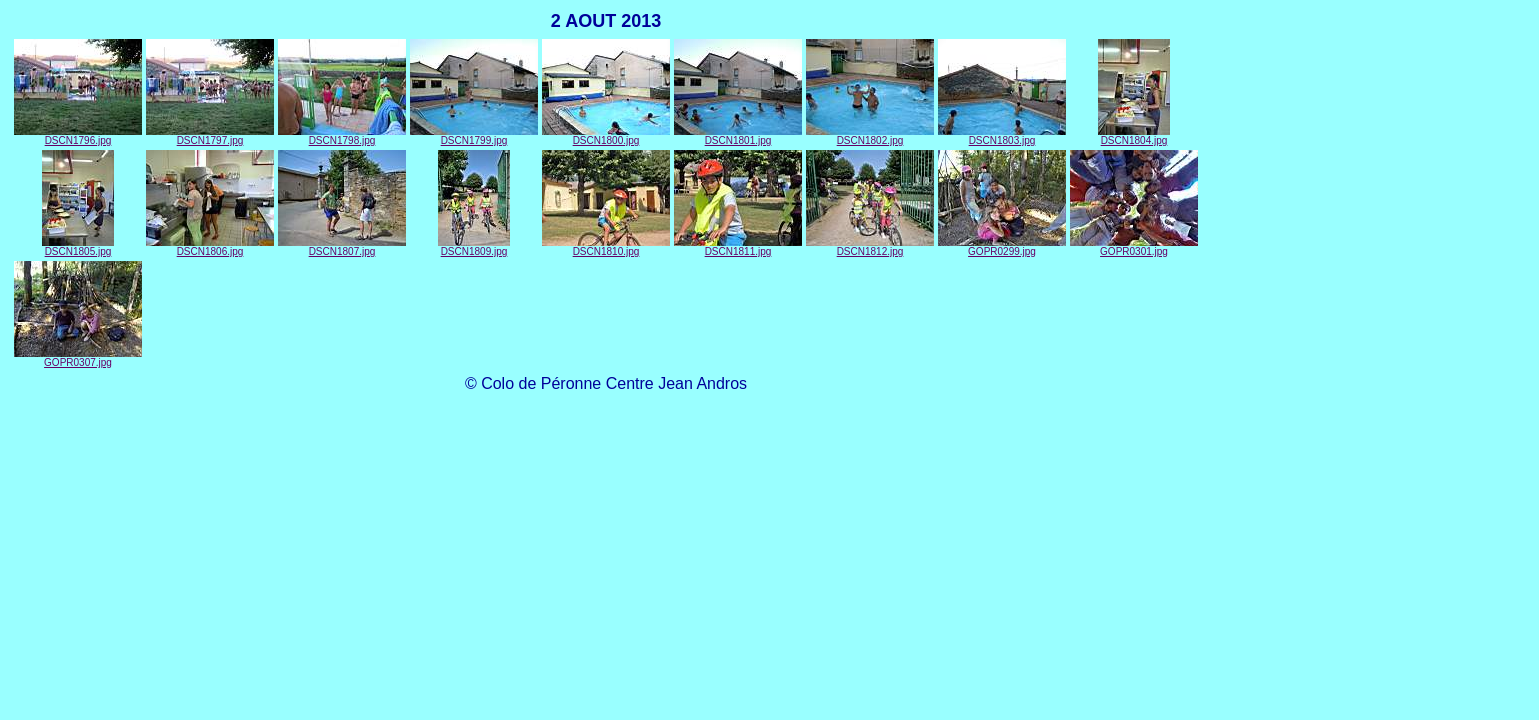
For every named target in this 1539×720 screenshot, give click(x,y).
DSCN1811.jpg (738, 247)
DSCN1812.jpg (870, 247)
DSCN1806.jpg (210, 247)
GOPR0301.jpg (1134, 247)
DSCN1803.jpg (1002, 136)
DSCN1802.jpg (870, 136)
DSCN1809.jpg (474, 247)
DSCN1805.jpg (78, 247)
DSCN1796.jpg (78, 136)
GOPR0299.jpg (1002, 247)
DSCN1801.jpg (738, 136)
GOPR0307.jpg (78, 358)
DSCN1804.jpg (1134, 136)
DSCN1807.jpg (342, 247)
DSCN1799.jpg (474, 136)
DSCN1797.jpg (210, 136)
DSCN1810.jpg (606, 247)
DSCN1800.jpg (606, 136)
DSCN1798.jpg (342, 136)
